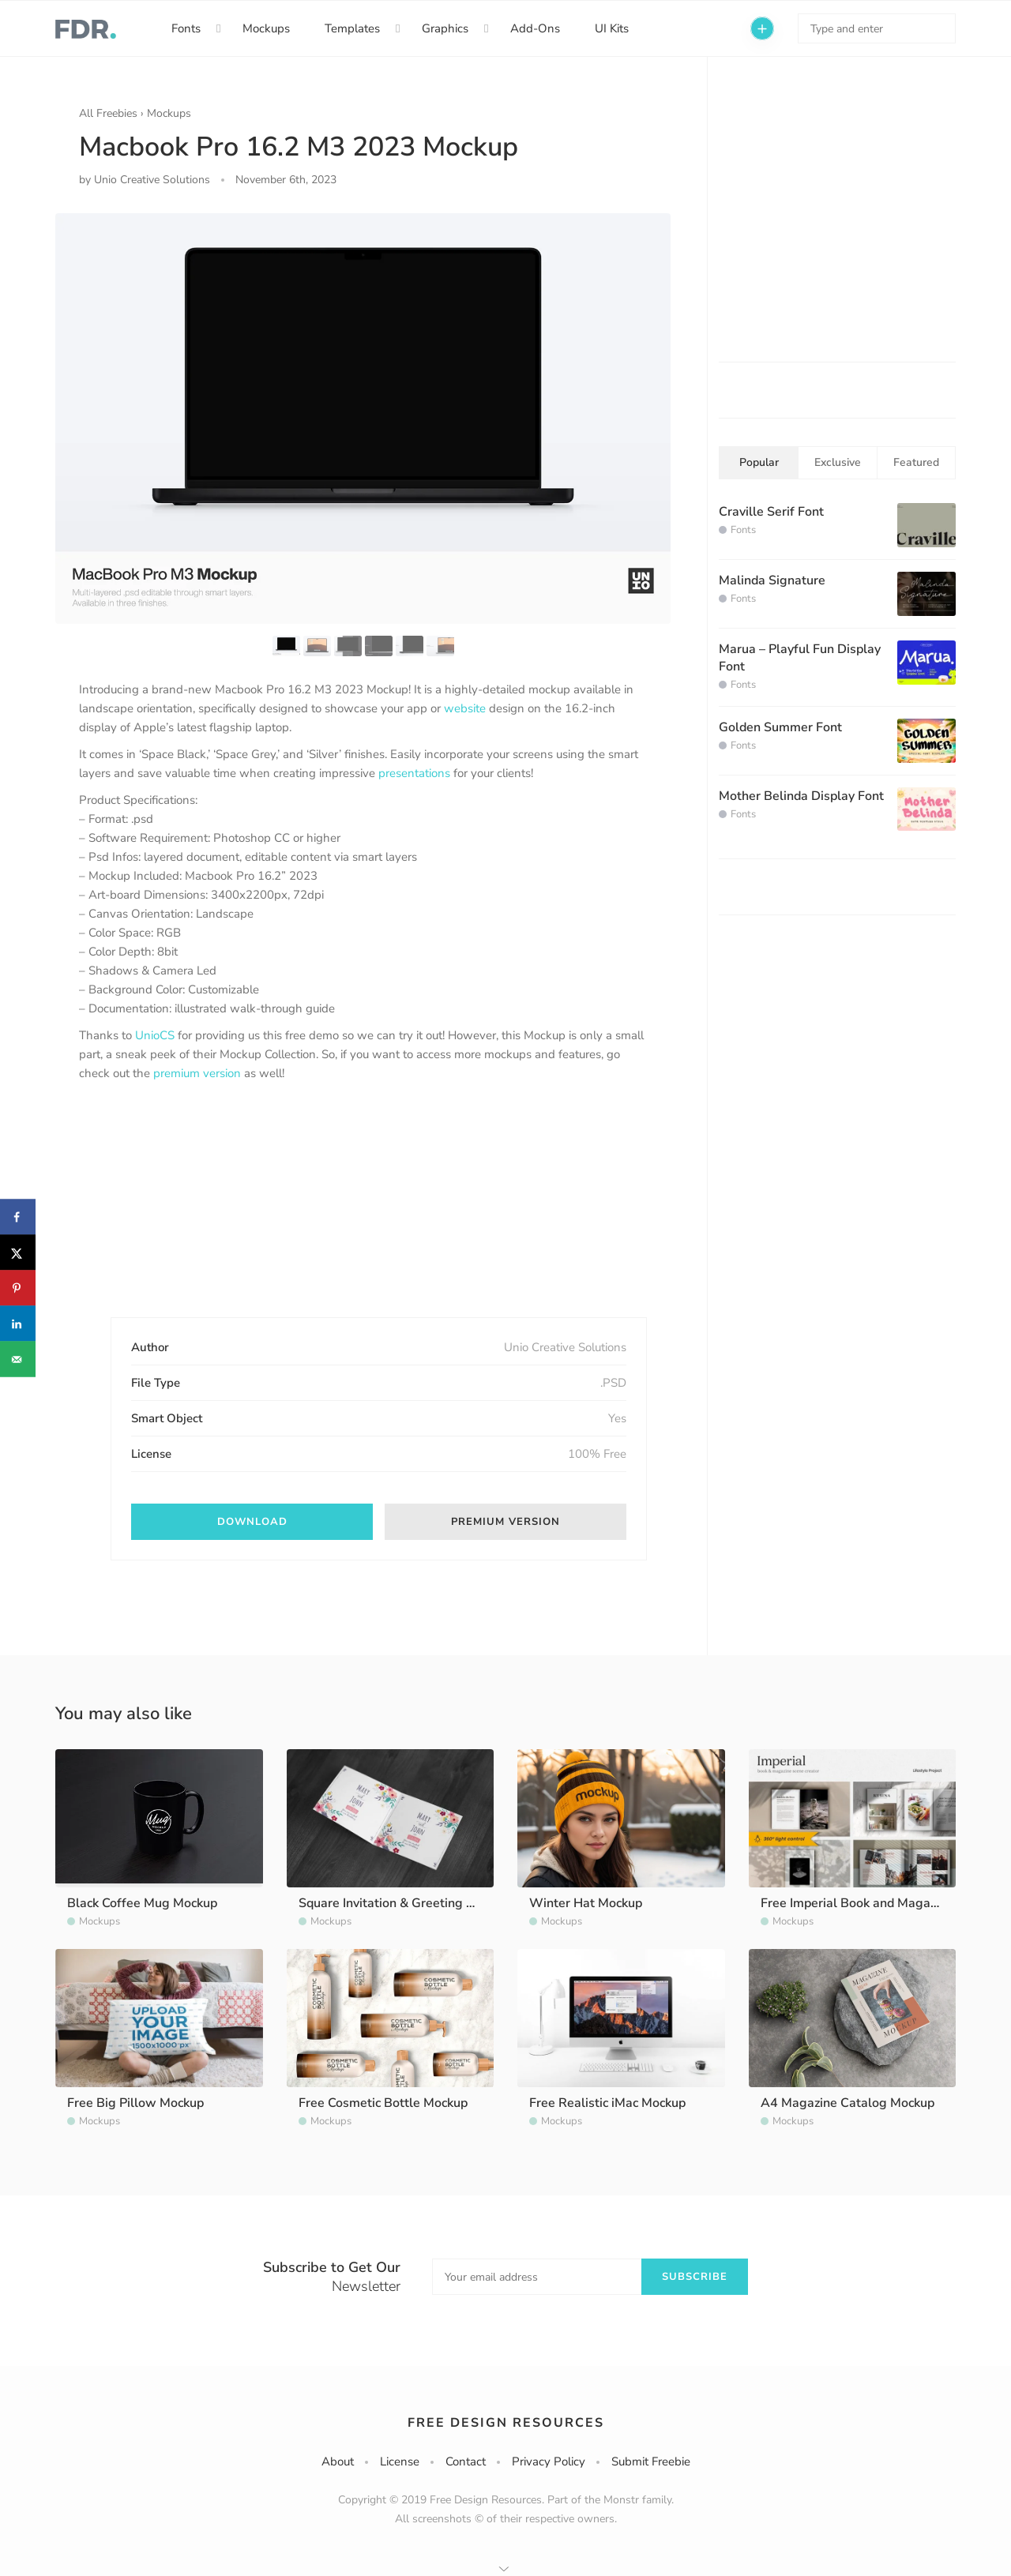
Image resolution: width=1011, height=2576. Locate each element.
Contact (465, 2461)
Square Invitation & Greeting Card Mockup (420, 1903)
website (465, 708)
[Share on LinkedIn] (18, 1324)
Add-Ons (535, 28)
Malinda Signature (772, 580)
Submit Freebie (650, 2461)
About (337, 2461)
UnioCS (155, 1035)
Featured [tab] (916, 462)
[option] (363, 418)
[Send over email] (18, 1359)
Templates (352, 28)
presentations (414, 773)
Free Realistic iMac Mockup (607, 2103)
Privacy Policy (548, 2461)
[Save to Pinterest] (18, 1288)
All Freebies (108, 113)
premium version (197, 1073)
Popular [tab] (759, 462)
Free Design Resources (506, 2422)
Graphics (445, 28)
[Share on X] (18, 1253)
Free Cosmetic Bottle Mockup (383, 2103)
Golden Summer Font (780, 727)
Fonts (186, 28)
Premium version (505, 1522)
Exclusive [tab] (837, 462)
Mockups (266, 28)
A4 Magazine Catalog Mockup (847, 2103)
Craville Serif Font (771, 511)
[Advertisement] (197, 1213)
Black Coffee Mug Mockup (142, 1903)
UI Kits (612, 28)
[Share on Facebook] (18, 1217)
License (399, 2461)
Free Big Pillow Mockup (135, 2103)
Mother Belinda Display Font (801, 796)
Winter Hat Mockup (585, 1903)
